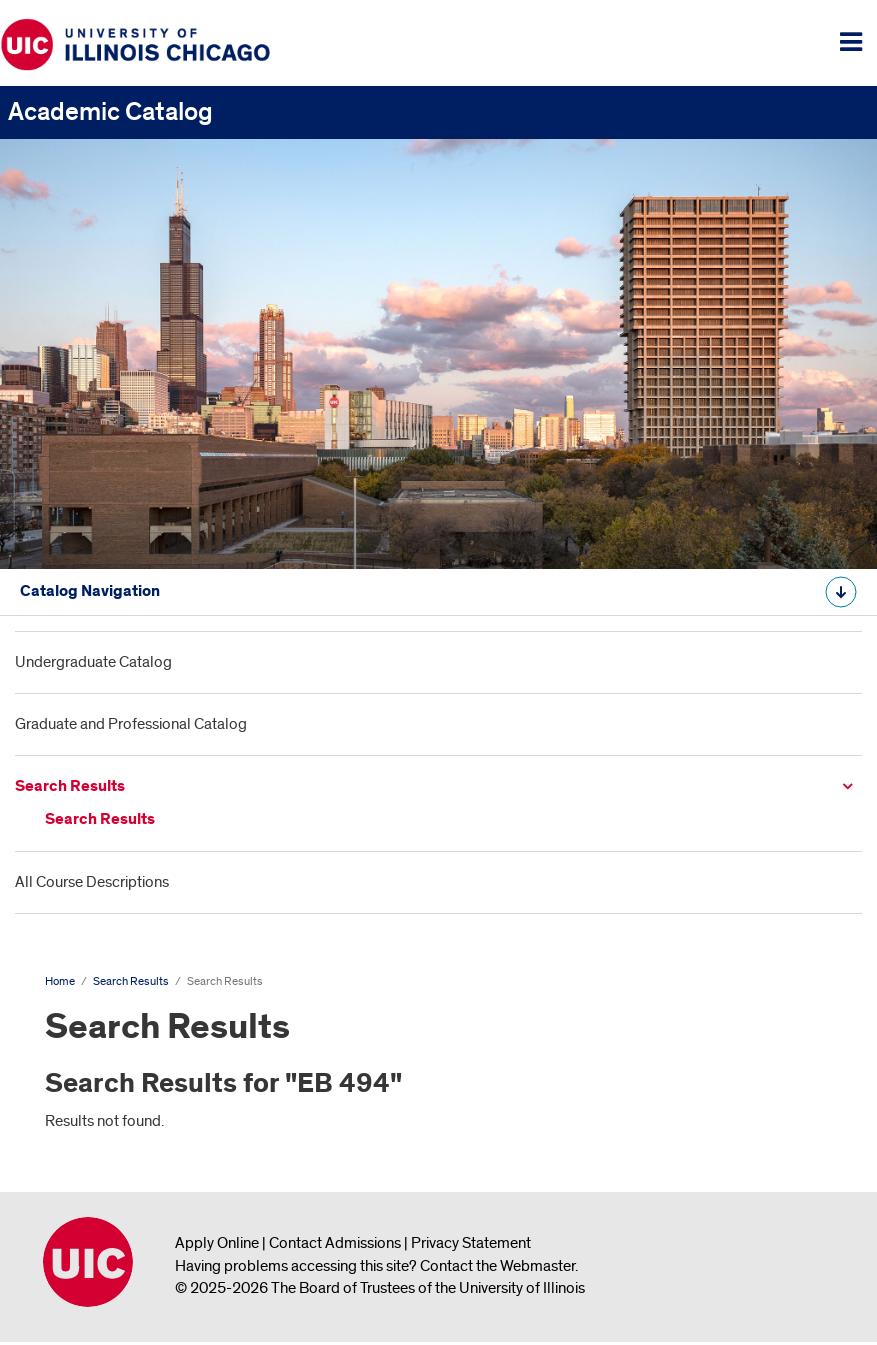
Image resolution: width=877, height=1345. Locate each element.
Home (60, 981)
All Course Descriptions (92, 882)
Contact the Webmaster (497, 1266)
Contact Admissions (335, 1243)
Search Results (70, 786)
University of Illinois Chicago (88, 1262)
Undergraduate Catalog (93, 662)
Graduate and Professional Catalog (131, 724)
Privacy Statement (471, 1243)
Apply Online (217, 1243)
